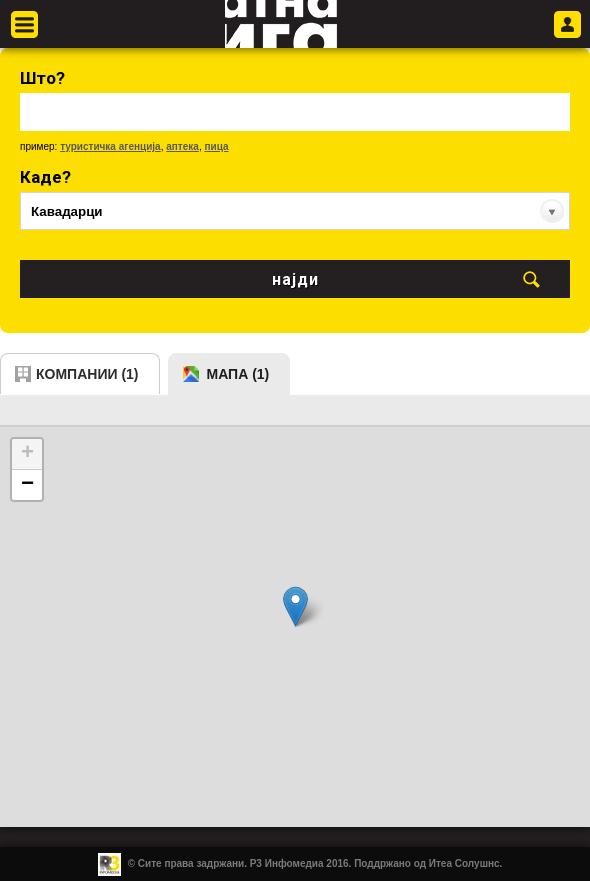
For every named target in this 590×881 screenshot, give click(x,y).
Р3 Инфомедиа (287, 863)
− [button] (27, 485)
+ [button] (27, 454)
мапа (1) (238, 374)
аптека (182, 146)
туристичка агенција (110, 146)
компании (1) (87, 374)
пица (216, 146)
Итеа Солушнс (464, 863)
